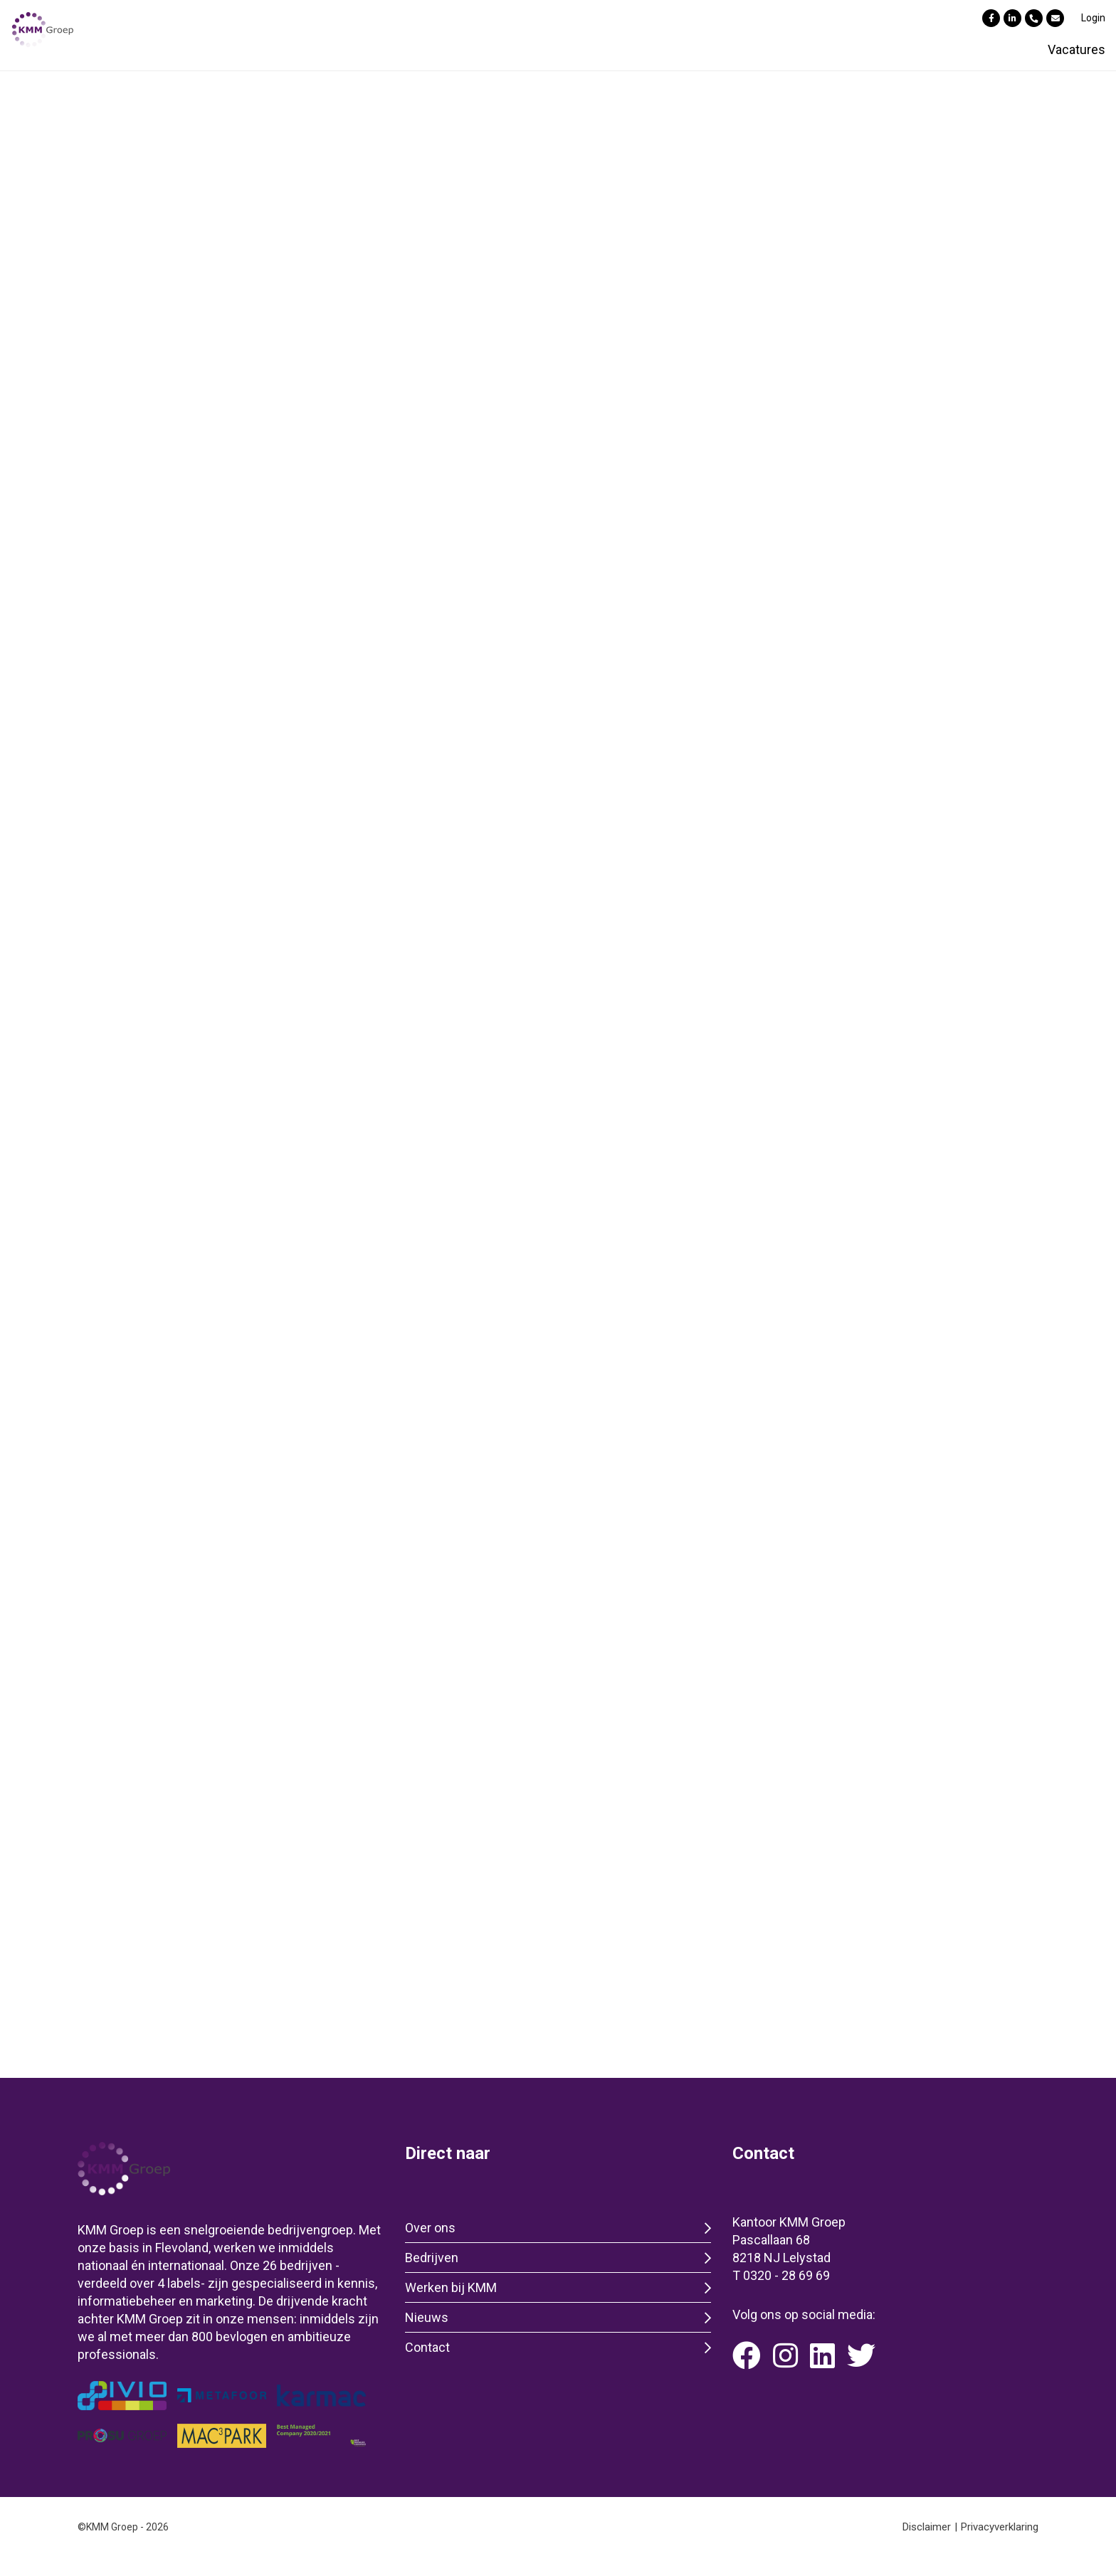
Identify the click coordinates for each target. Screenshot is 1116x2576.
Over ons (430, 2227)
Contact (427, 2347)
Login (1093, 17)
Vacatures (1076, 49)
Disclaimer (926, 2526)
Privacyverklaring (999, 2526)
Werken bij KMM (451, 2287)
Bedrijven (431, 2257)
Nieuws (426, 2317)
